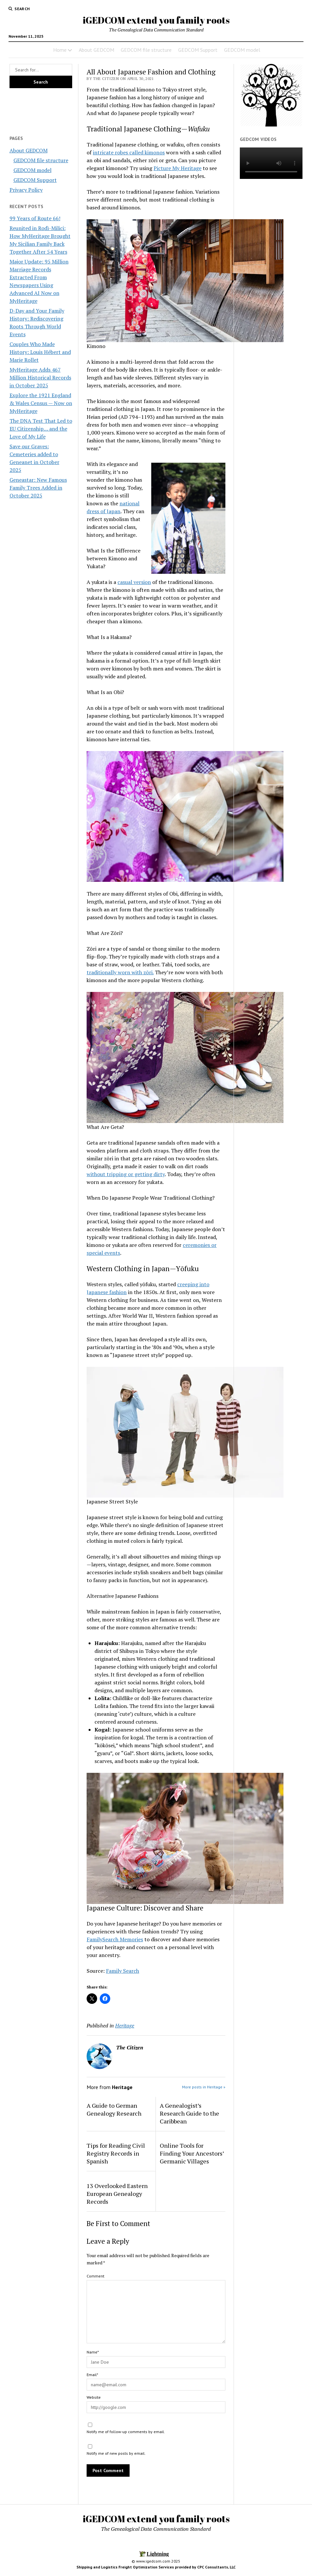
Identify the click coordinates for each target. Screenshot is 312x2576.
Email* (92, 2374)
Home (60, 50)
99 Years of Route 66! (35, 218)
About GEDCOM (96, 50)
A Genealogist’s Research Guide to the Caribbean (189, 2113)
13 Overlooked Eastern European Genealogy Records (117, 2193)
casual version (134, 582)
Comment (95, 2276)
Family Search (122, 1970)
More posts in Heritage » (203, 2086)
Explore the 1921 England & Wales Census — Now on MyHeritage (41, 403)
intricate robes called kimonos (129, 152)
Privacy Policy (26, 189)
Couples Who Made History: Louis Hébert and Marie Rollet (40, 351)
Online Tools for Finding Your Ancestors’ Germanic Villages (192, 2153)
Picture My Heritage (177, 168)
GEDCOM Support (198, 50)
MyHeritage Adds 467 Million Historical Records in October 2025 (40, 377)
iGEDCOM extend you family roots (156, 20)
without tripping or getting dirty (126, 1174)
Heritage (124, 2025)
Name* (93, 2352)
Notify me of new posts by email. (116, 2453)
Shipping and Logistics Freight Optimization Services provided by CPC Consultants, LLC (156, 2567)
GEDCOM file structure (146, 50)
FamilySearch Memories (115, 1939)
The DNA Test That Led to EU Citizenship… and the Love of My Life (41, 428)
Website (94, 2397)
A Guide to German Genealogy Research (114, 2109)
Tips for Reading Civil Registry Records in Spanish (116, 2153)
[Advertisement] (36, 111)
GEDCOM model (242, 50)
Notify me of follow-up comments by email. (126, 2431)
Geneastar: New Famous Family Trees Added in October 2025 (38, 487)
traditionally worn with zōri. (120, 972)
